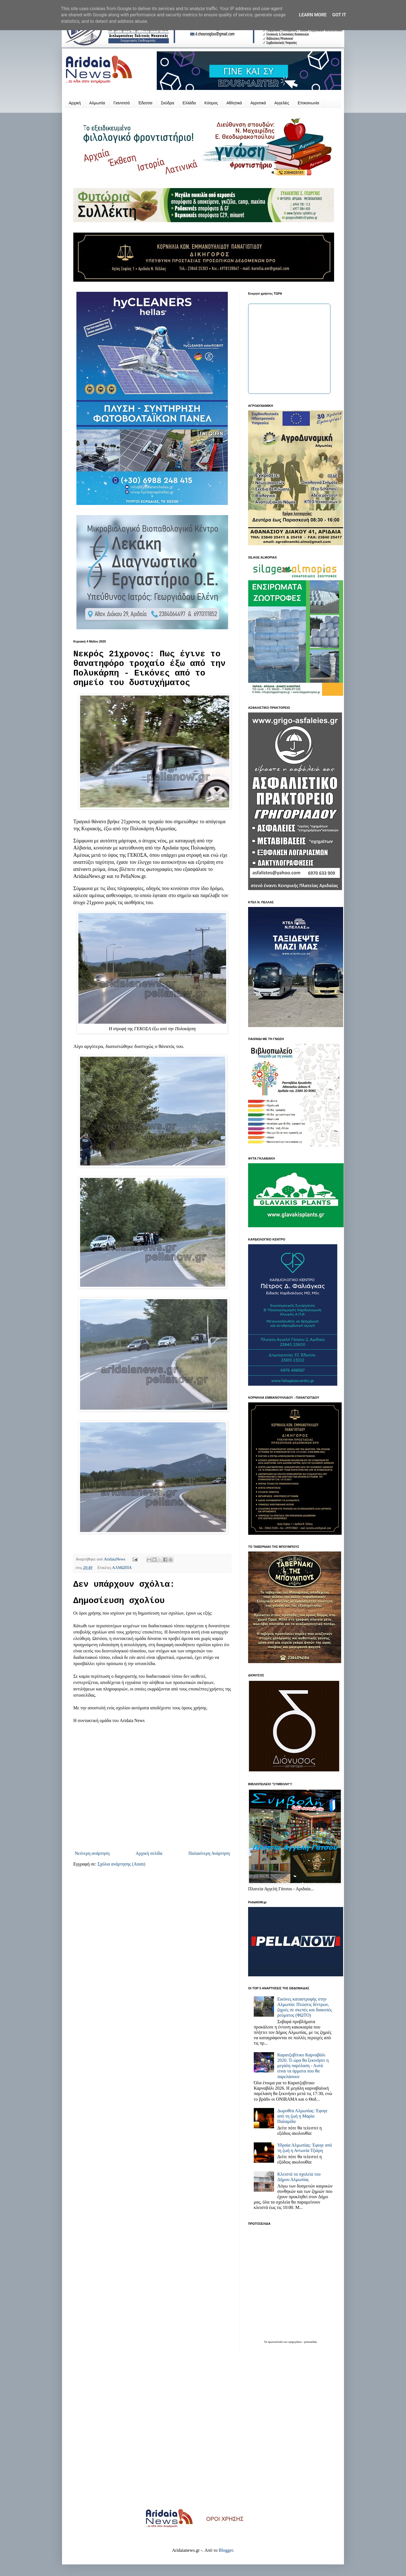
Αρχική (75, 103)
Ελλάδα (189, 103)
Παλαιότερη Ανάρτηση (209, 1853)
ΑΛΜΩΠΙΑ (122, 1567)
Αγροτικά (258, 103)
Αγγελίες (281, 103)
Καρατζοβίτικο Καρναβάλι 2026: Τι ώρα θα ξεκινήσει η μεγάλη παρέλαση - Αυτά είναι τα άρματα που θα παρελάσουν (302, 2065)
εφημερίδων (295, 2341)
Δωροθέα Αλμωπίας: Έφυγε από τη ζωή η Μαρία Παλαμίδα (302, 2116)
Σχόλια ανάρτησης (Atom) (121, 1864)
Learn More (312, 14)
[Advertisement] (203, 2434)
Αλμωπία (97, 103)
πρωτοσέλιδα (275, 2341)
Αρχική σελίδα (149, 1853)
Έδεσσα (145, 103)
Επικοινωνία (308, 103)
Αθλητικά (234, 103)
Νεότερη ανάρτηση (92, 1853)
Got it (339, 14)
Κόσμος (211, 103)
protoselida (310, 2341)
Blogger (226, 2550)
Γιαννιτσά (122, 103)
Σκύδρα (167, 103)
